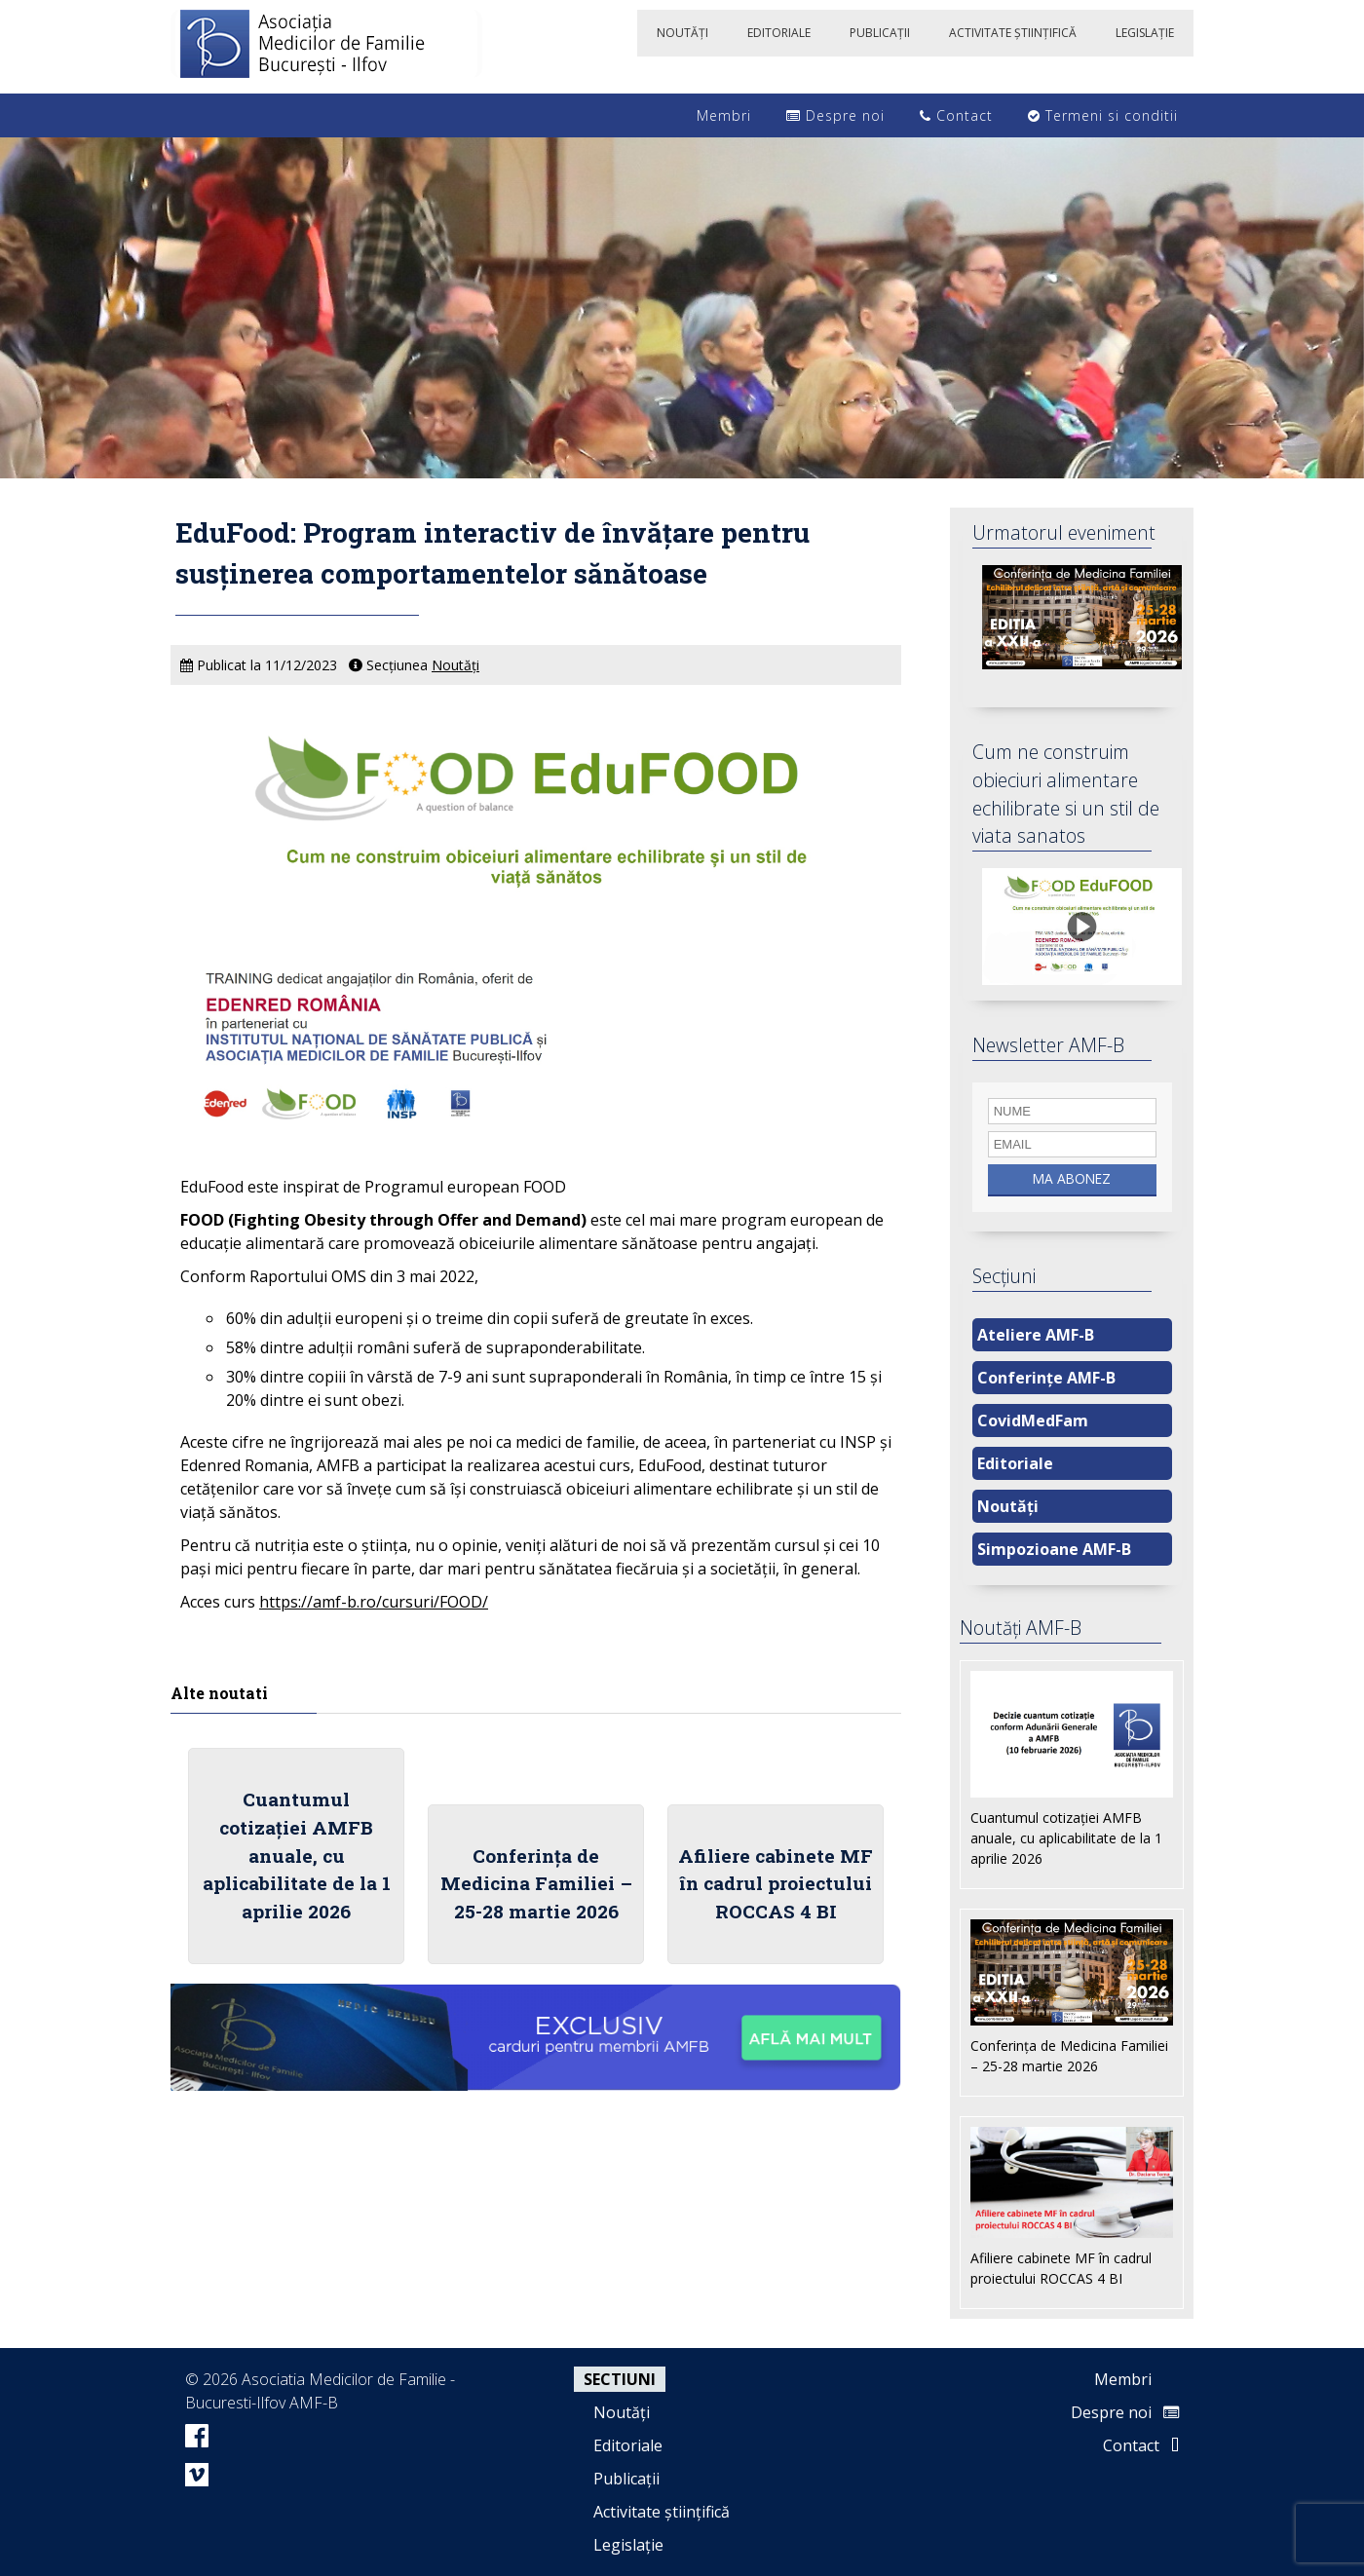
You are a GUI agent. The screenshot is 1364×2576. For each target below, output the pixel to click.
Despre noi (835, 115)
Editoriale (1015, 1463)
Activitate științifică (661, 2511)
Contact (956, 115)
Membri (714, 115)
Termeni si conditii (1103, 115)
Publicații (626, 2478)
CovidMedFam (1032, 1420)
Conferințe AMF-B (1046, 1377)
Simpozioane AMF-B (1054, 1549)
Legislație (628, 2545)
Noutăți (455, 665)
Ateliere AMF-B (1035, 1334)
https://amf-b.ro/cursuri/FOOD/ (373, 1601)
